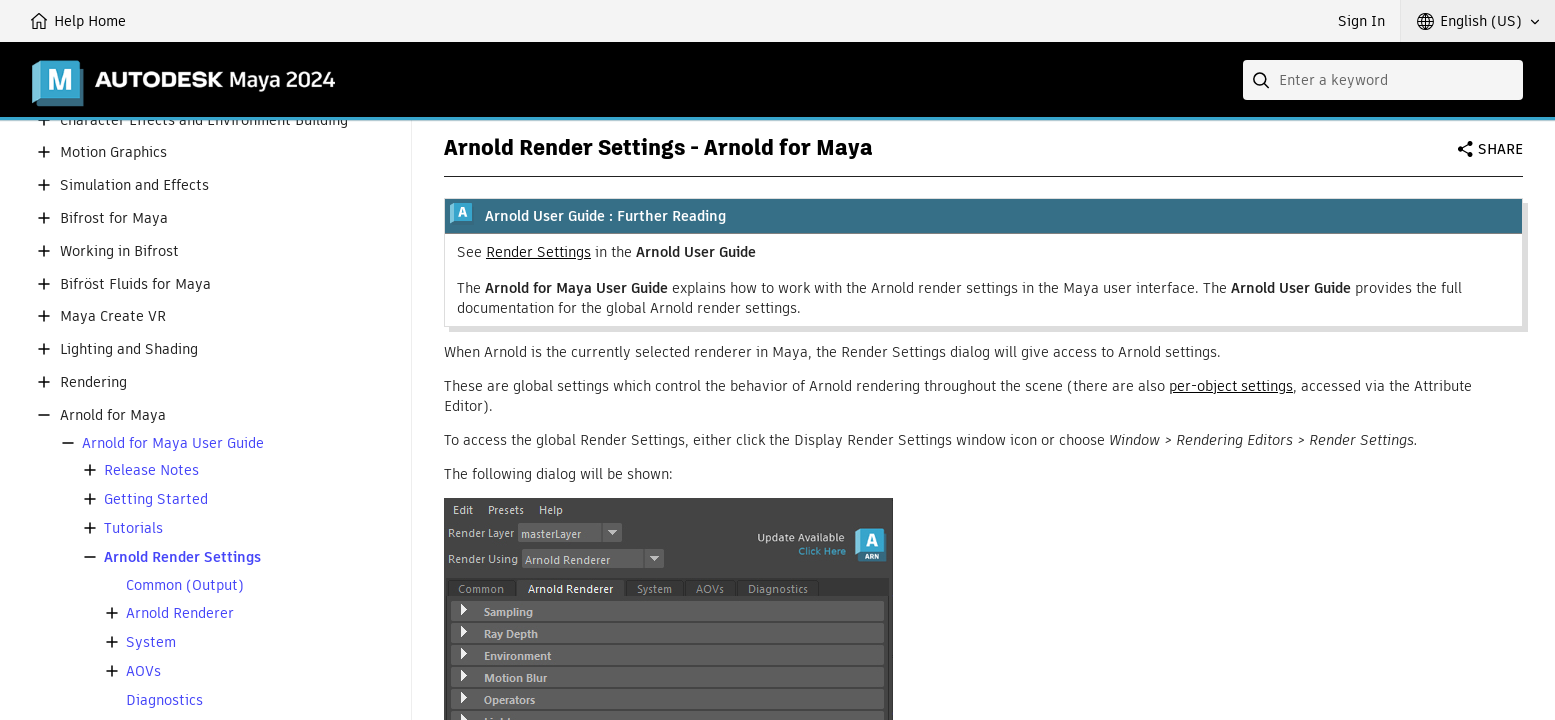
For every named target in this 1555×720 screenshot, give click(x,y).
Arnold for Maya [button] (113, 415)
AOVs (143, 671)
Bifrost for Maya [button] (114, 218)
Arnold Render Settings (182, 557)
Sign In (1361, 21)
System (151, 642)
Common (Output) (185, 585)
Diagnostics (164, 700)
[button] (1478, 21)
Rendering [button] (93, 382)
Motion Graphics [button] (113, 152)
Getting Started (156, 499)
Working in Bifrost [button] (119, 251)
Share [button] (1500, 149)
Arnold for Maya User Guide (173, 443)
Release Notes (151, 470)
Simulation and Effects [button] (134, 185)
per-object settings (1231, 386)
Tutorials (133, 528)
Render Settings (538, 252)
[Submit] (1263, 80)
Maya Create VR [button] (113, 316)
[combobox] (1383, 80)
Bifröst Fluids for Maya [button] (135, 284)
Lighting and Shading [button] (129, 349)
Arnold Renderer (180, 613)
